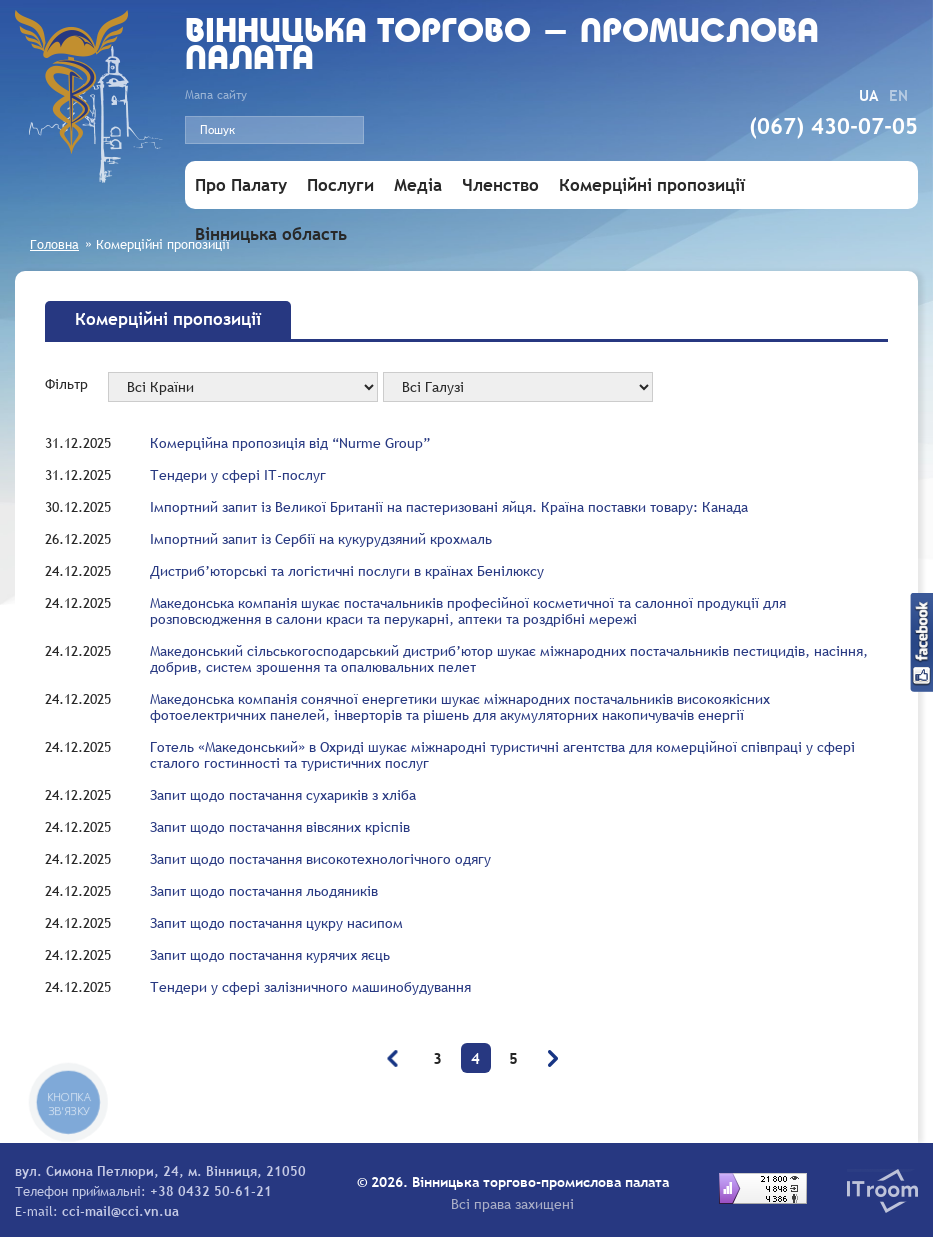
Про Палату (241, 185)
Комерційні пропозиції (652, 185)
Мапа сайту (216, 95)
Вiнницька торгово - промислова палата (502, 47)
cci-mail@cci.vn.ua (120, 1211)
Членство (500, 185)
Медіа (418, 185)
